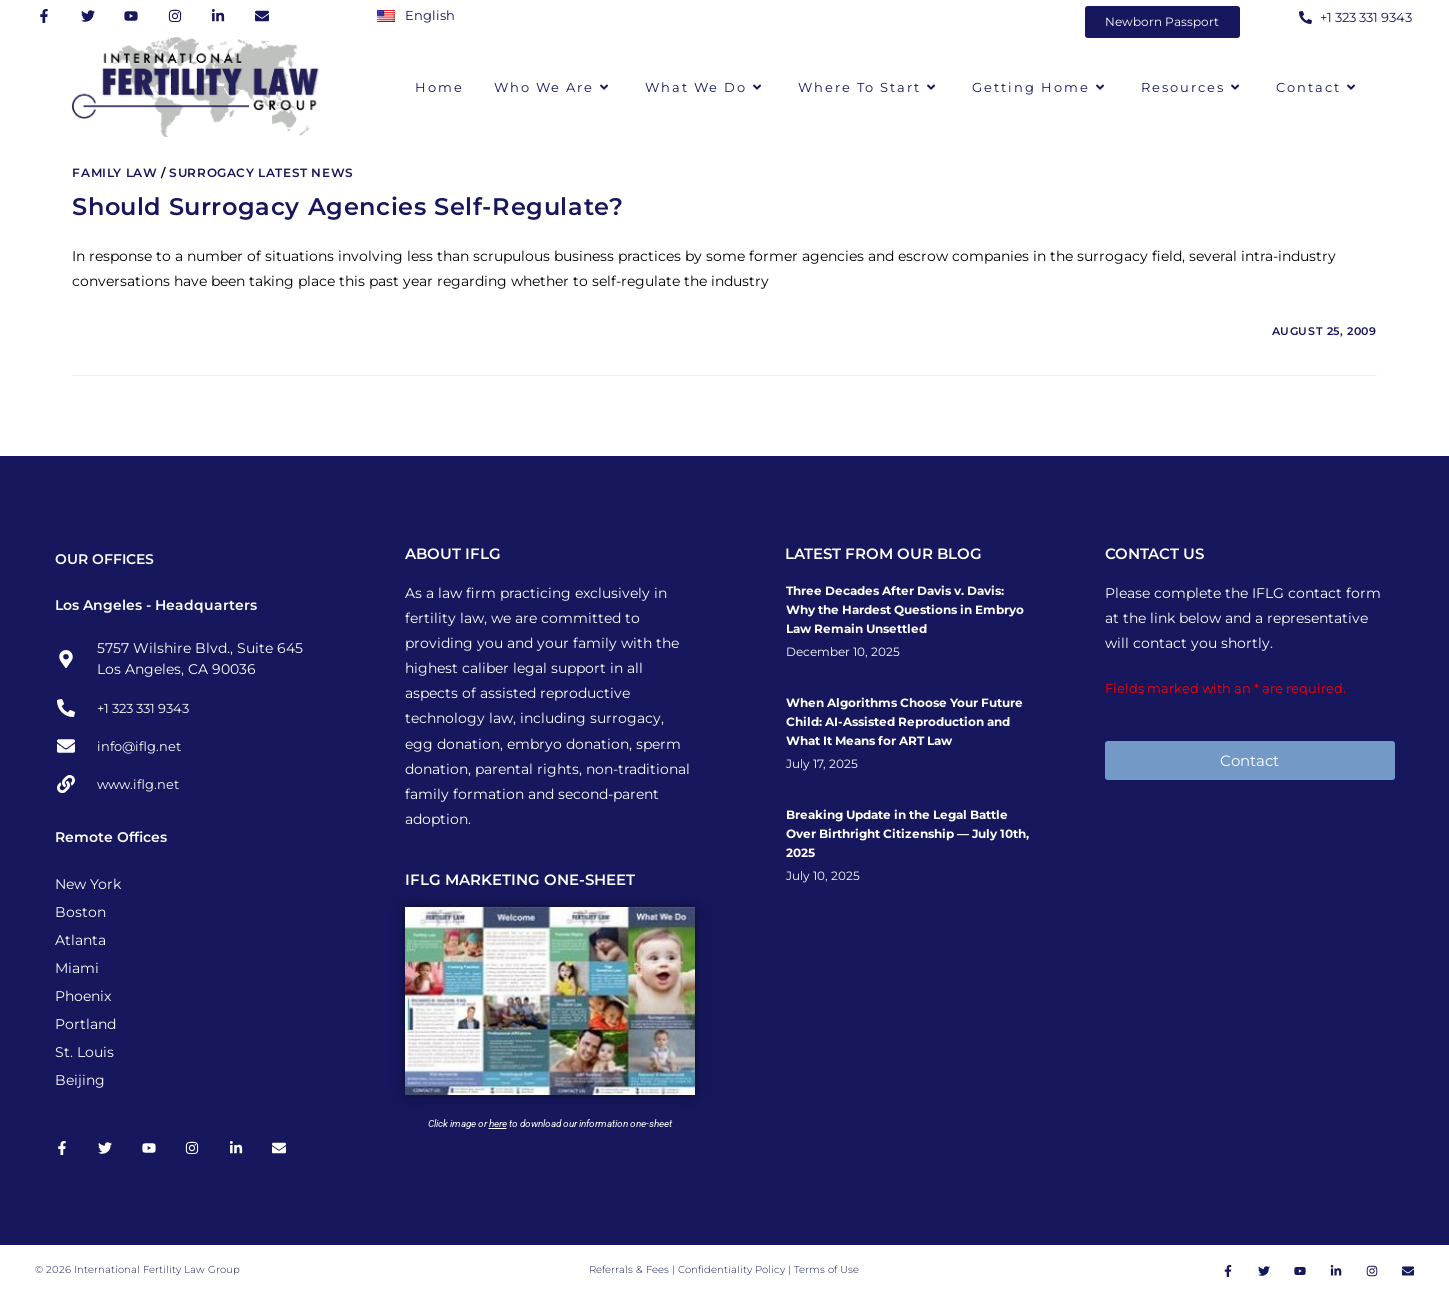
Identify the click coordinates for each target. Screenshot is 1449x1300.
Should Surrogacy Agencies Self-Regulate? (347, 206)
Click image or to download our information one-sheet (550, 1123)
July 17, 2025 (822, 764)
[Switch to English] (421, 15)
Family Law (114, 172)
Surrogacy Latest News (261, 172)
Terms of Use (826, 1272)
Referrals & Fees (629, 1272)
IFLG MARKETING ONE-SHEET (520, 879)
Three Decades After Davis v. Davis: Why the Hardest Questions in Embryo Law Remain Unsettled (905, 609)
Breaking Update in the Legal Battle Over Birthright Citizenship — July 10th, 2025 (907, 833)
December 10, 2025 (843, 652)
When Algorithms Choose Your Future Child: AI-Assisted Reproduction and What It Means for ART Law (904, 721)
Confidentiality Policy (733, 1272)
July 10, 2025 (823, 876)
